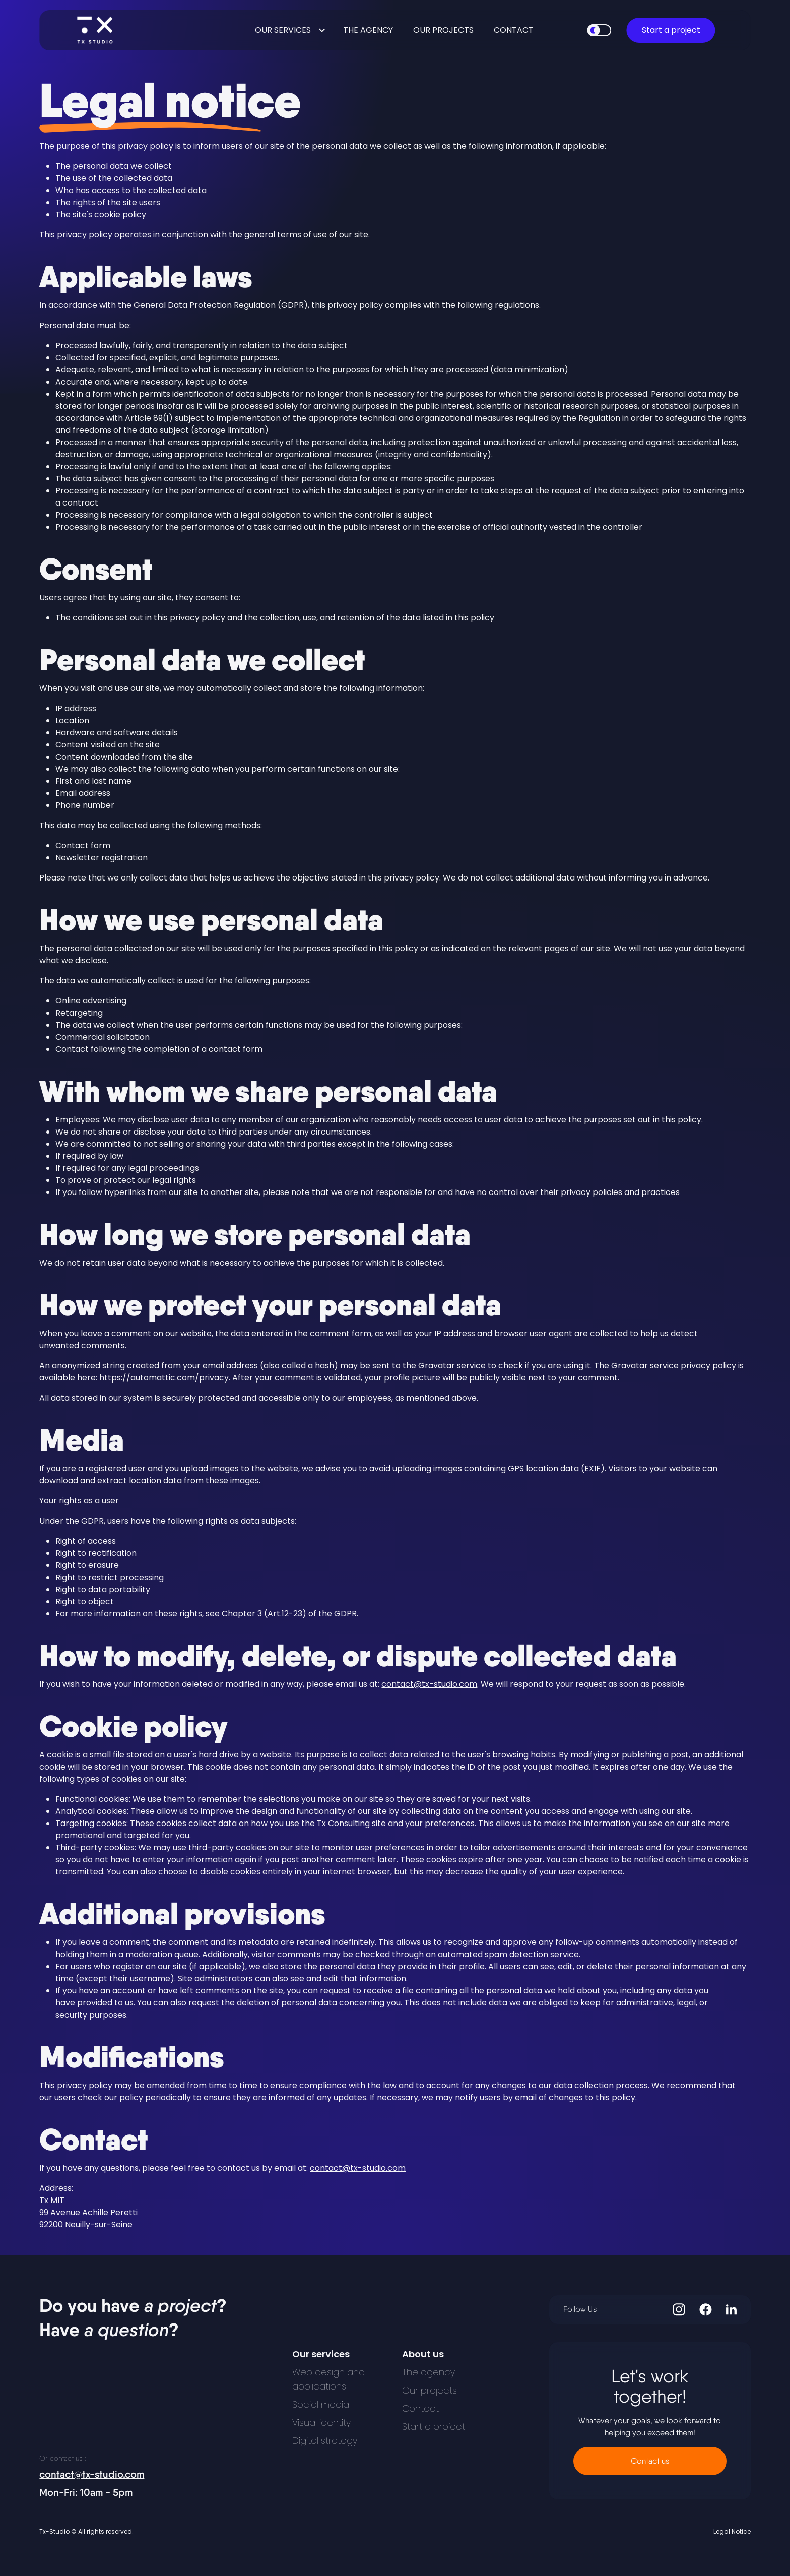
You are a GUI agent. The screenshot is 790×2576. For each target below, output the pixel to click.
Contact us (650, 2461)
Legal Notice (732, 2532)
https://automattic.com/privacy (164, 1378)
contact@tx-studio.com (429, 1684)
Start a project (671, 30)
